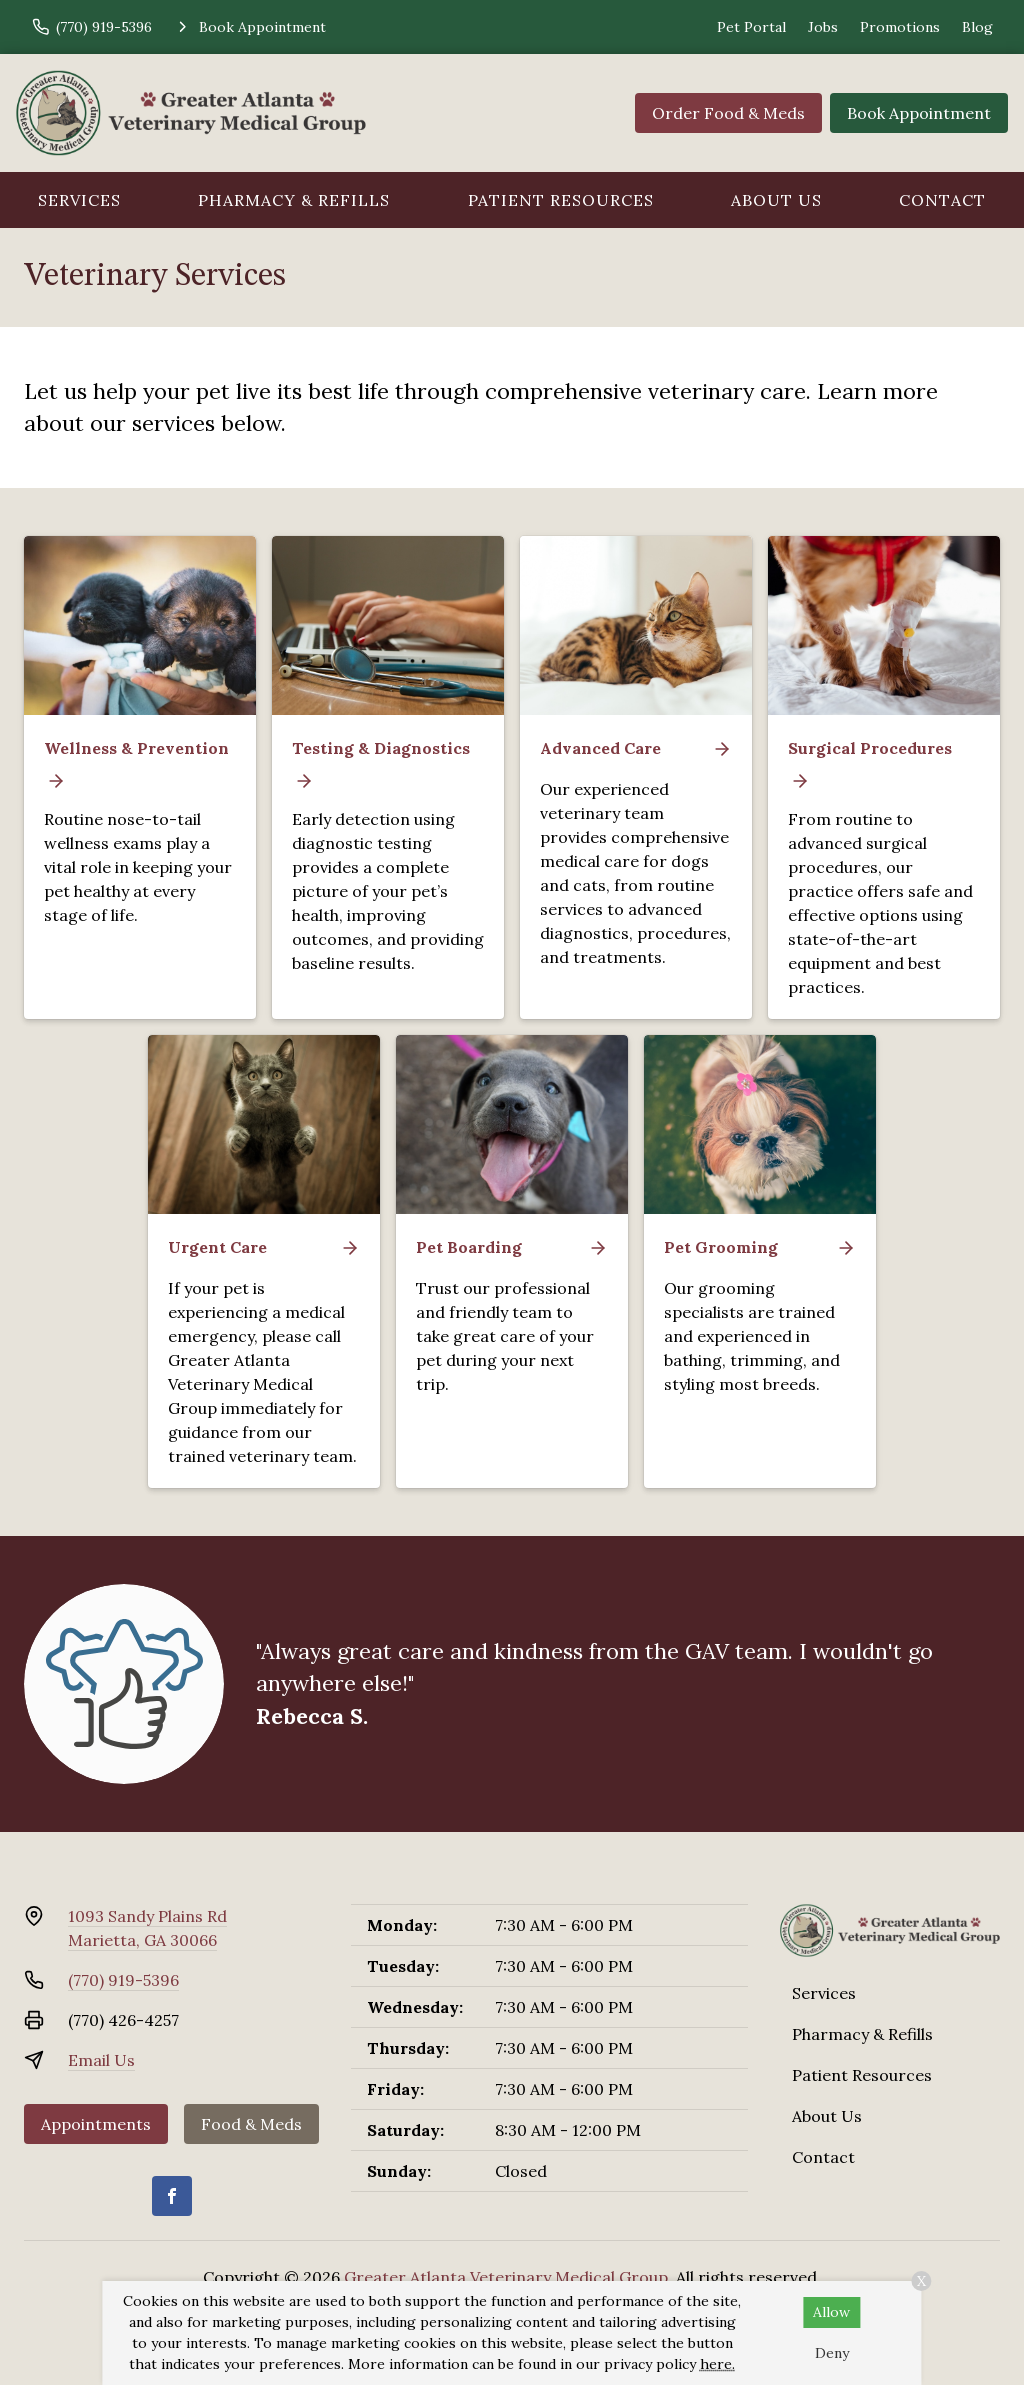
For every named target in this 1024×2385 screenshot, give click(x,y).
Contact (823, 2157)
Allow (831, 2312)
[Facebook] (172, 2196)
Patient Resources (561, 200)
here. (717, 2364)
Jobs (823, 27)
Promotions (900, 27)
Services (79, 200)
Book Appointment (919, 113)
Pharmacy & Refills (294, 200)
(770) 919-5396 (123, 1980)
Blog (977, 27)
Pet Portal (751, 27)
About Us (776, 200)
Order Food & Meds (728, 113)
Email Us (101, 2060)
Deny (832, 2353)
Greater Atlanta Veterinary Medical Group (506, 2277)
